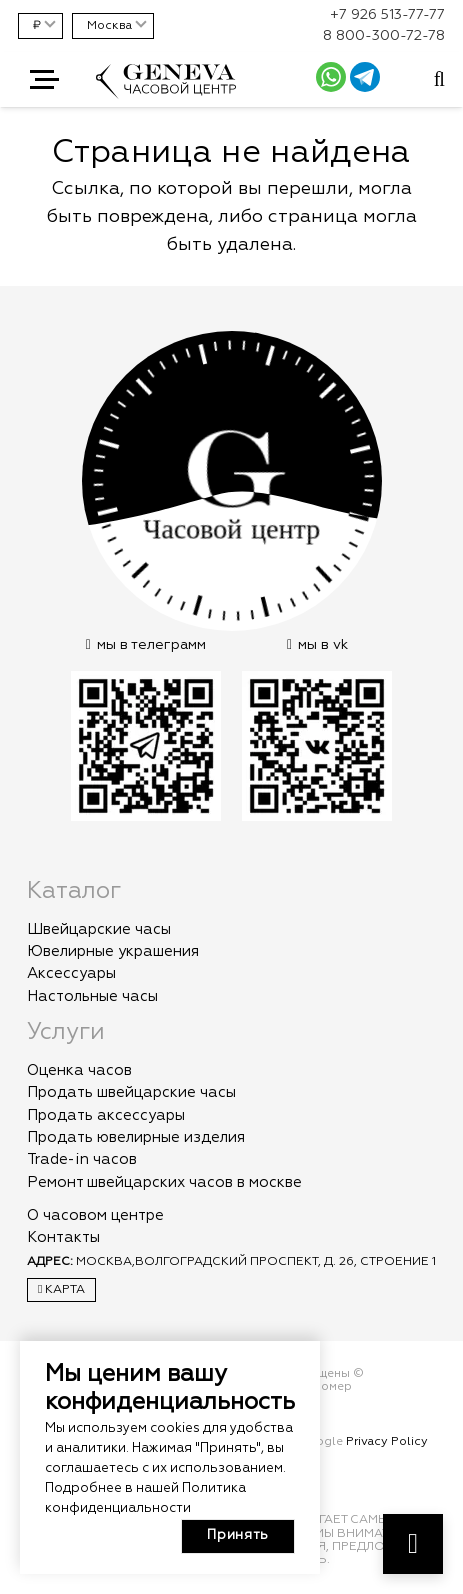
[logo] (166, 91)
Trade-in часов (82, 1159)
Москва (109, 26)
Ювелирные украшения (113, 951)
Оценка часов (79, 1070)
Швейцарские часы (99, 929)
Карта (61, 1289)
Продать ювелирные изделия (136, 1137)
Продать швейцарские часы (131, 1092)
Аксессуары (71, 973)
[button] (44, 80)
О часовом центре (95, 1215)
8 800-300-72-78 (384, 36)
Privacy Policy (387, 1442)
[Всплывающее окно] (439, 80)
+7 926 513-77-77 (387, 15)
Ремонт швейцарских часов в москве (164, 1182)
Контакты (63, 1237)
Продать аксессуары (106, 1115)
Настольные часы (92, 996)
